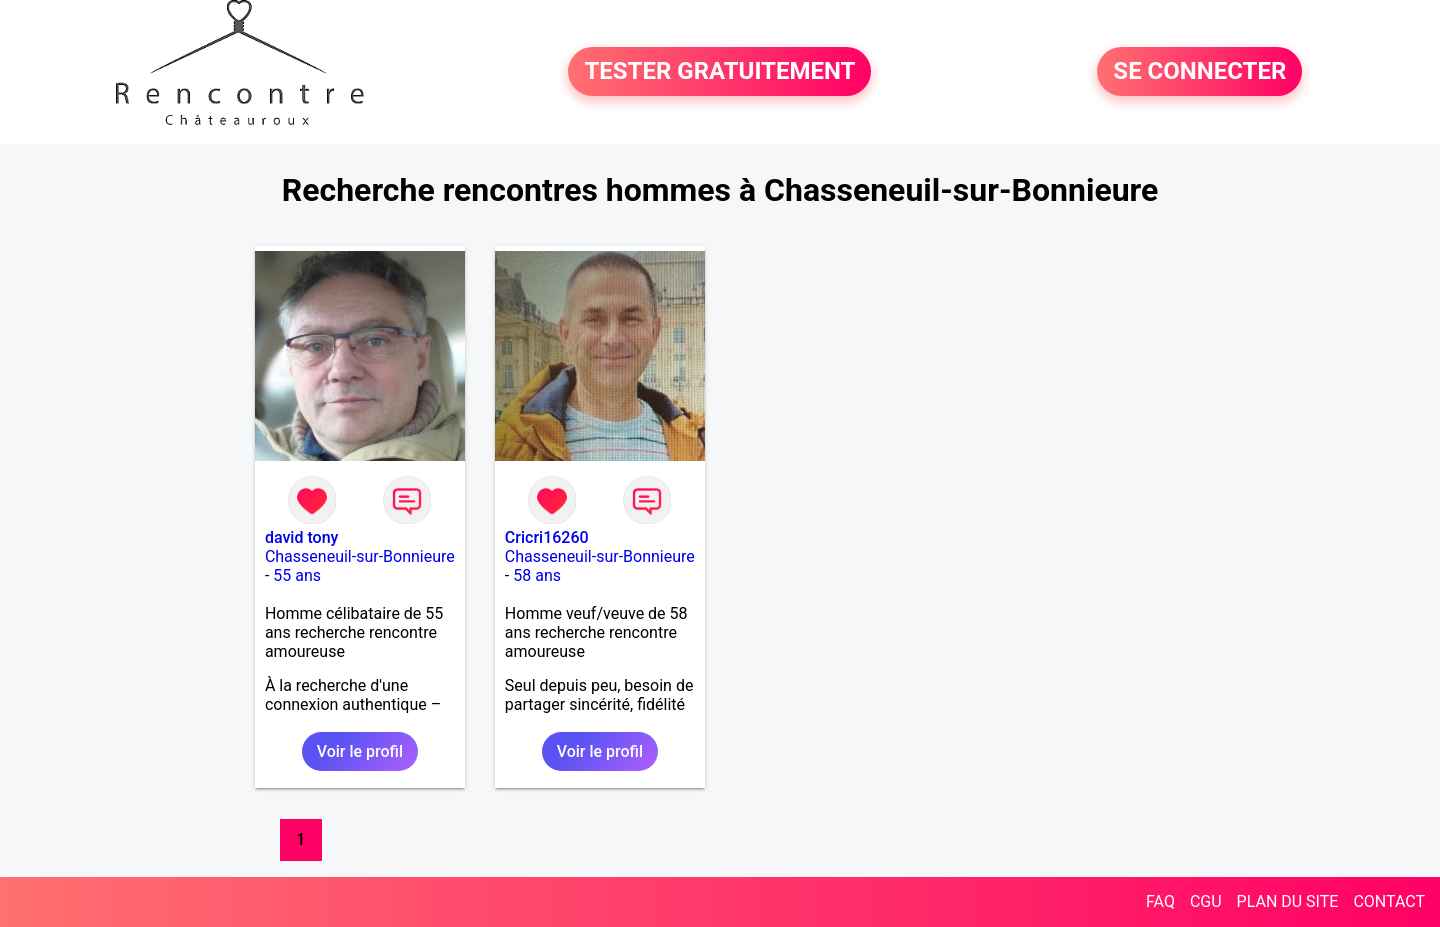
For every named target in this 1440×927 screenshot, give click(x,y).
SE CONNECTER (1199, 72)
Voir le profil (360, 751)
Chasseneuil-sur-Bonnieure (360, 556)
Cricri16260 (547, 537)
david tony (302, 537)
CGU (1206, 901)
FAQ (1160, 901)
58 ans (537, 575)
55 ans (297, 575)
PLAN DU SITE (1288, 901)
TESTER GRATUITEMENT (719, 72)
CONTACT (1389, 901)
